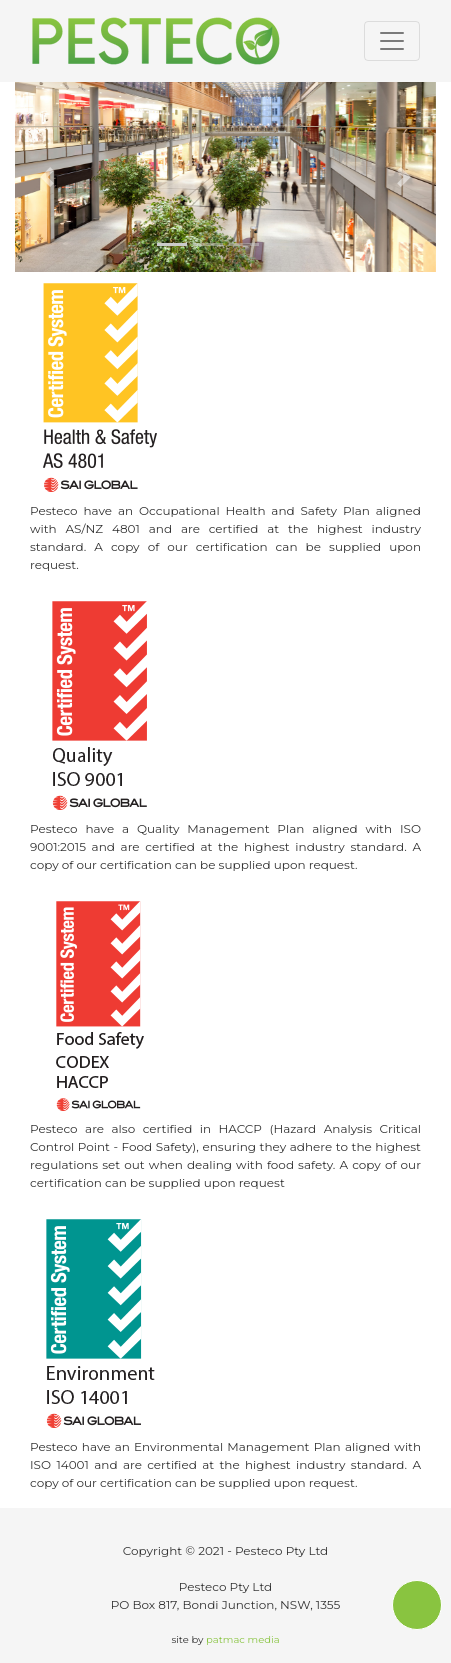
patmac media (243, 1639)
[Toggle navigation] (392, 41)
